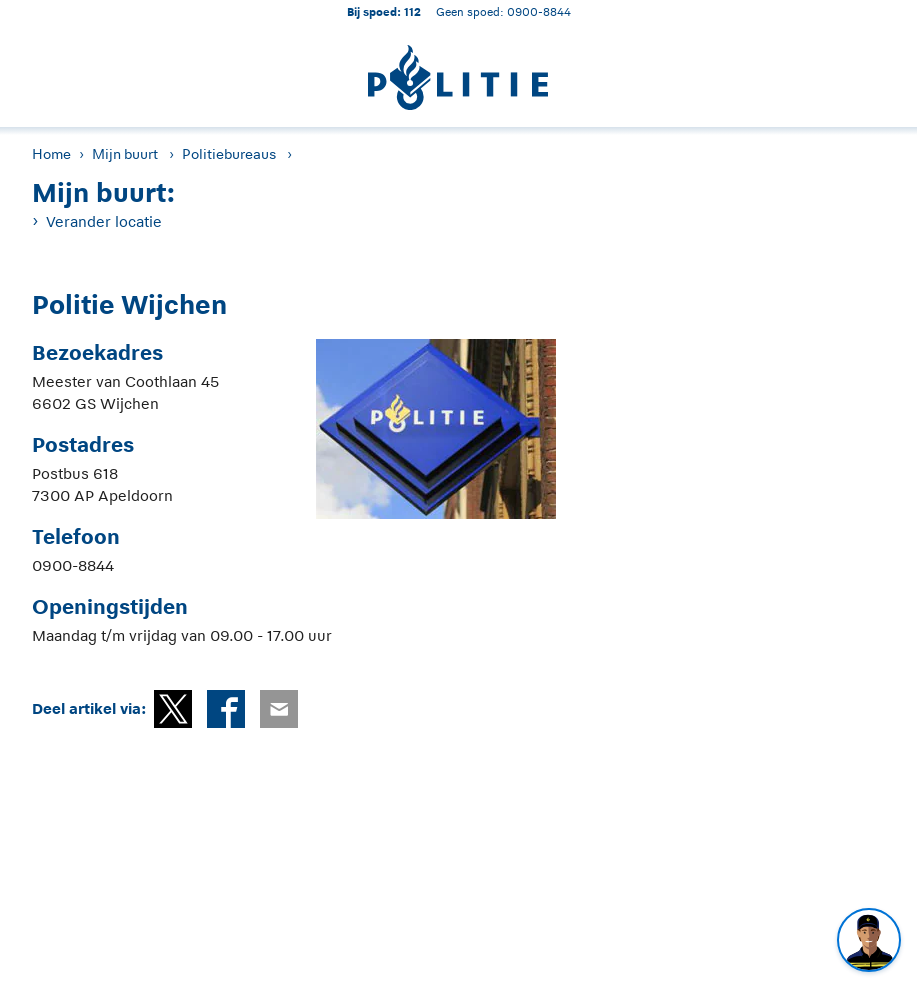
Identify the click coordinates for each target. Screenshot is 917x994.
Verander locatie (104, 221)
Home (51, 154)
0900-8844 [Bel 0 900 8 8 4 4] (539, 11)
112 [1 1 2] (412, 11)
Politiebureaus (229, 154)
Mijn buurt (125, 154)
